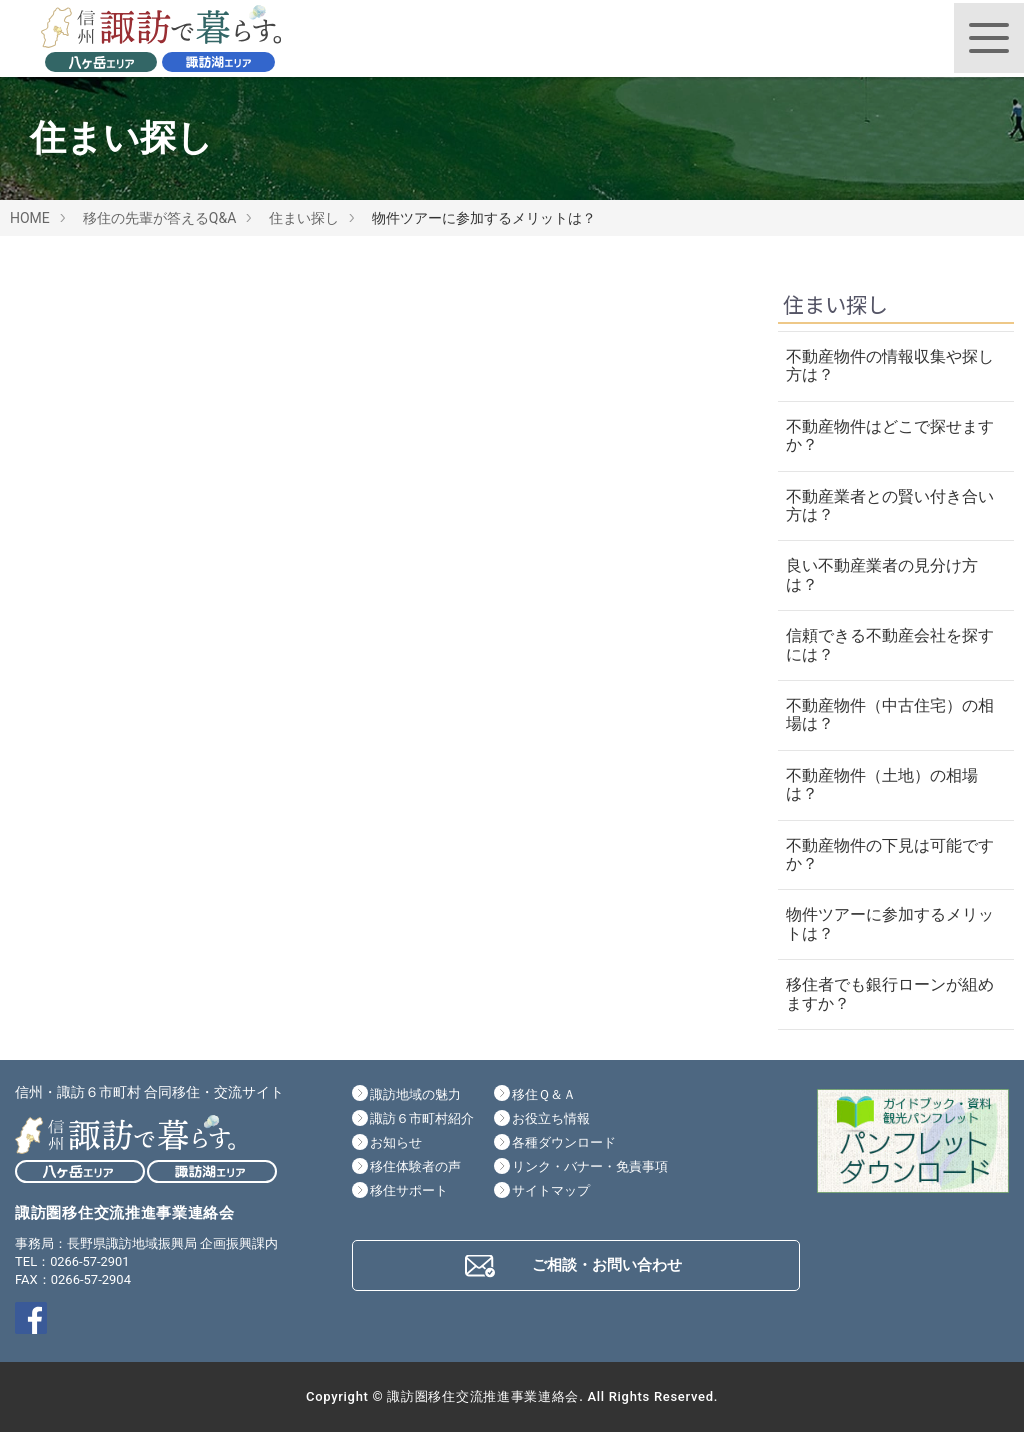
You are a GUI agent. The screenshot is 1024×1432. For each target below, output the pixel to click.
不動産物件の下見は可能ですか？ (890, 854)
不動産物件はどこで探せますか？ (890, 435)
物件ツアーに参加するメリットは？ (890, 923)
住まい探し (304, 218)
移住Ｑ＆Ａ (544, 1094)
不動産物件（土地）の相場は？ (882, 784)
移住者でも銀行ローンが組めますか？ (890, 993)
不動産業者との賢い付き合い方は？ (890, 505)
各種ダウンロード (564, 1142)
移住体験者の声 (415, 1166)
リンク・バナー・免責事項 (590, 1166)
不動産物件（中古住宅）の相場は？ (890, 714)
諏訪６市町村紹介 (422, 1118)
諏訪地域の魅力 (415, 1094)
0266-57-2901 (90, 1261)
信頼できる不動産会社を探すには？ (890, 644)
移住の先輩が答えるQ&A (159, 218)
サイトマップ (551, 1190)
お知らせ (396, 1142)
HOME (30, 218)
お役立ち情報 (551, 1118)
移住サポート (409, 1190)
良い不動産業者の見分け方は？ (882, 574)
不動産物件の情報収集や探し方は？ (890, 365)
